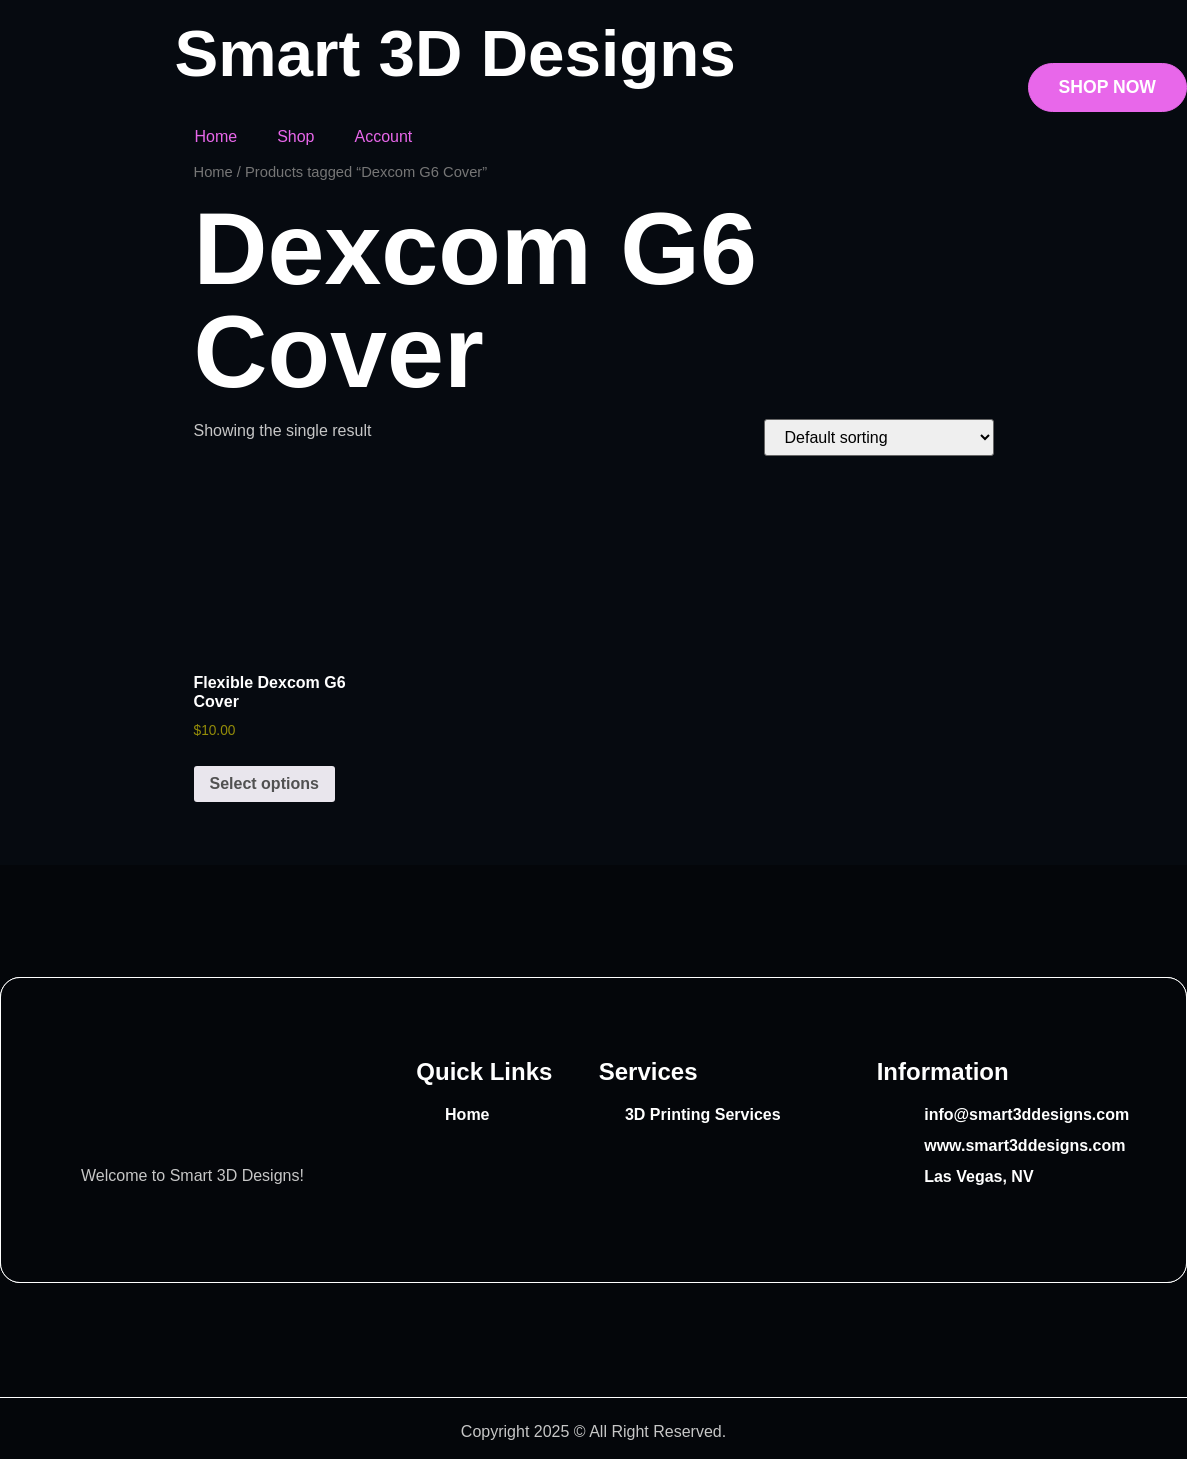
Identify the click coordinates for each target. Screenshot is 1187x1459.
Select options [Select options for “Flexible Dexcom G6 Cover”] (264, 783)
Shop (295, 136)
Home (215, 136)
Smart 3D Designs (454, 53)
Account (384, 136)
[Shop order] (879, 437)
